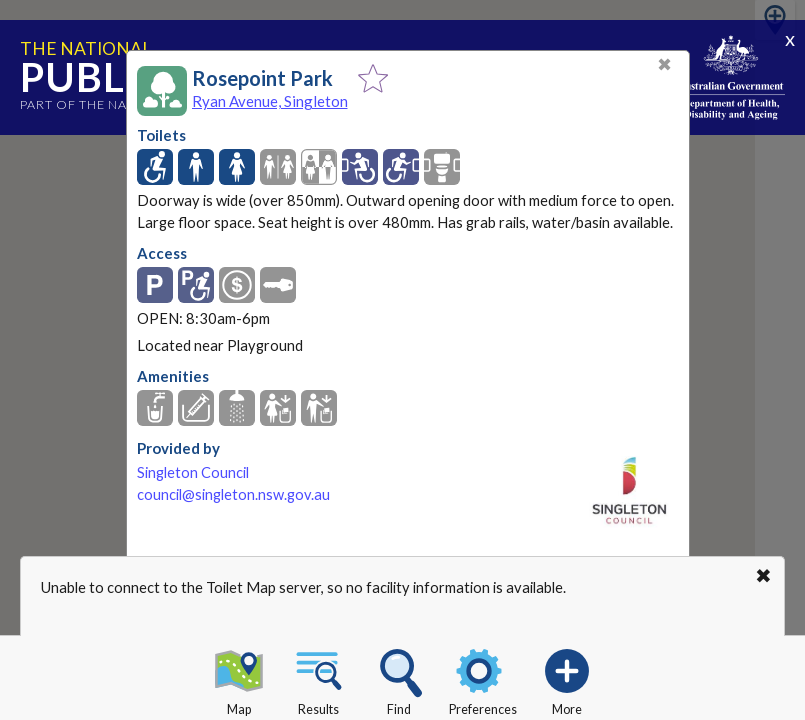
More (567, 679)
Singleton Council (193, 472)
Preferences (483, 679)
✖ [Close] (664, 64)
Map (239, 679)
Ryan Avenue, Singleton (270, 101)
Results (319, 679)
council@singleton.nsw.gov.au (233, 494)
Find (399, 679)
